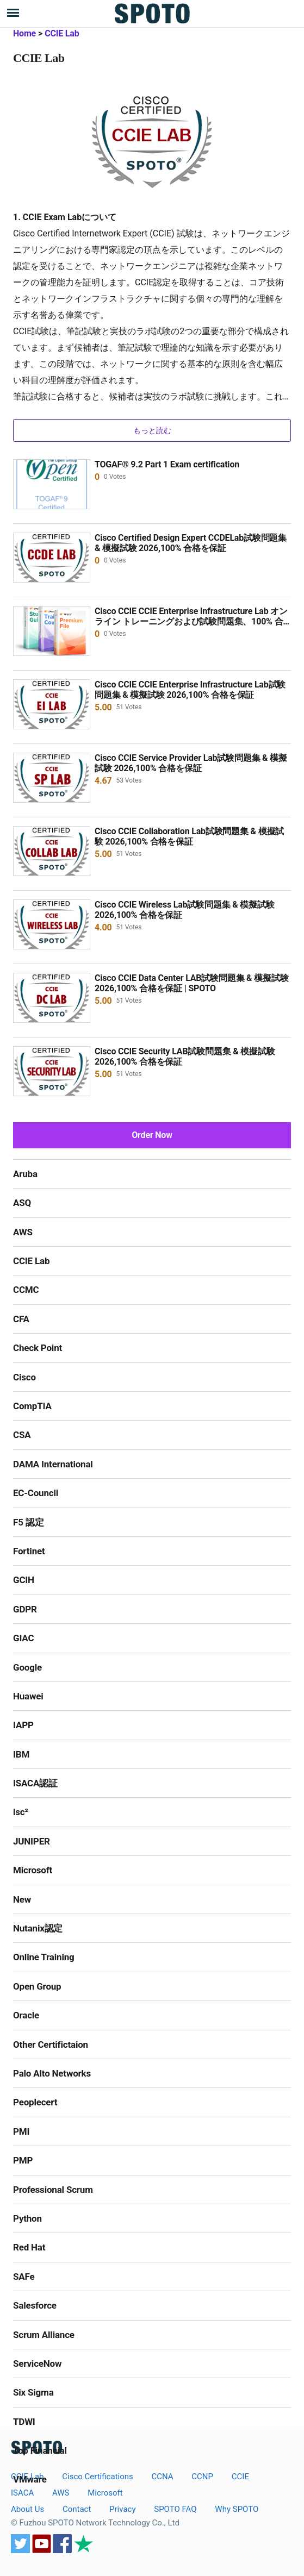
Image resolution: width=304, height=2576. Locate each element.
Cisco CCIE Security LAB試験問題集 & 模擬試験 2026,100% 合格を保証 (185, 1056)
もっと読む (152, 430)
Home (24, 33)
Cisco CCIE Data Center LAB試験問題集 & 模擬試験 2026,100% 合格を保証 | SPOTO (191, 983)
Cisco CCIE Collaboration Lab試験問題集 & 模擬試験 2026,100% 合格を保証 (189, 836)
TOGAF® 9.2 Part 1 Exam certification (167, 464)
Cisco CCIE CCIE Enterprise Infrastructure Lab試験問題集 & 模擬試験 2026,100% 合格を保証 (190, 689)
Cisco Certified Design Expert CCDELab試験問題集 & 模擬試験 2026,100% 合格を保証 (191, 543)
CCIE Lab (62, 33)
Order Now (152, 1135)
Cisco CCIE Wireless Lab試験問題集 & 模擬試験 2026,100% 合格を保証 (184, 909)
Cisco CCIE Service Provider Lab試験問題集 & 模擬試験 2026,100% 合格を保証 (191, 763)
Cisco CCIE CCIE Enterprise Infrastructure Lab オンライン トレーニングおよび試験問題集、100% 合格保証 (191, 621)
